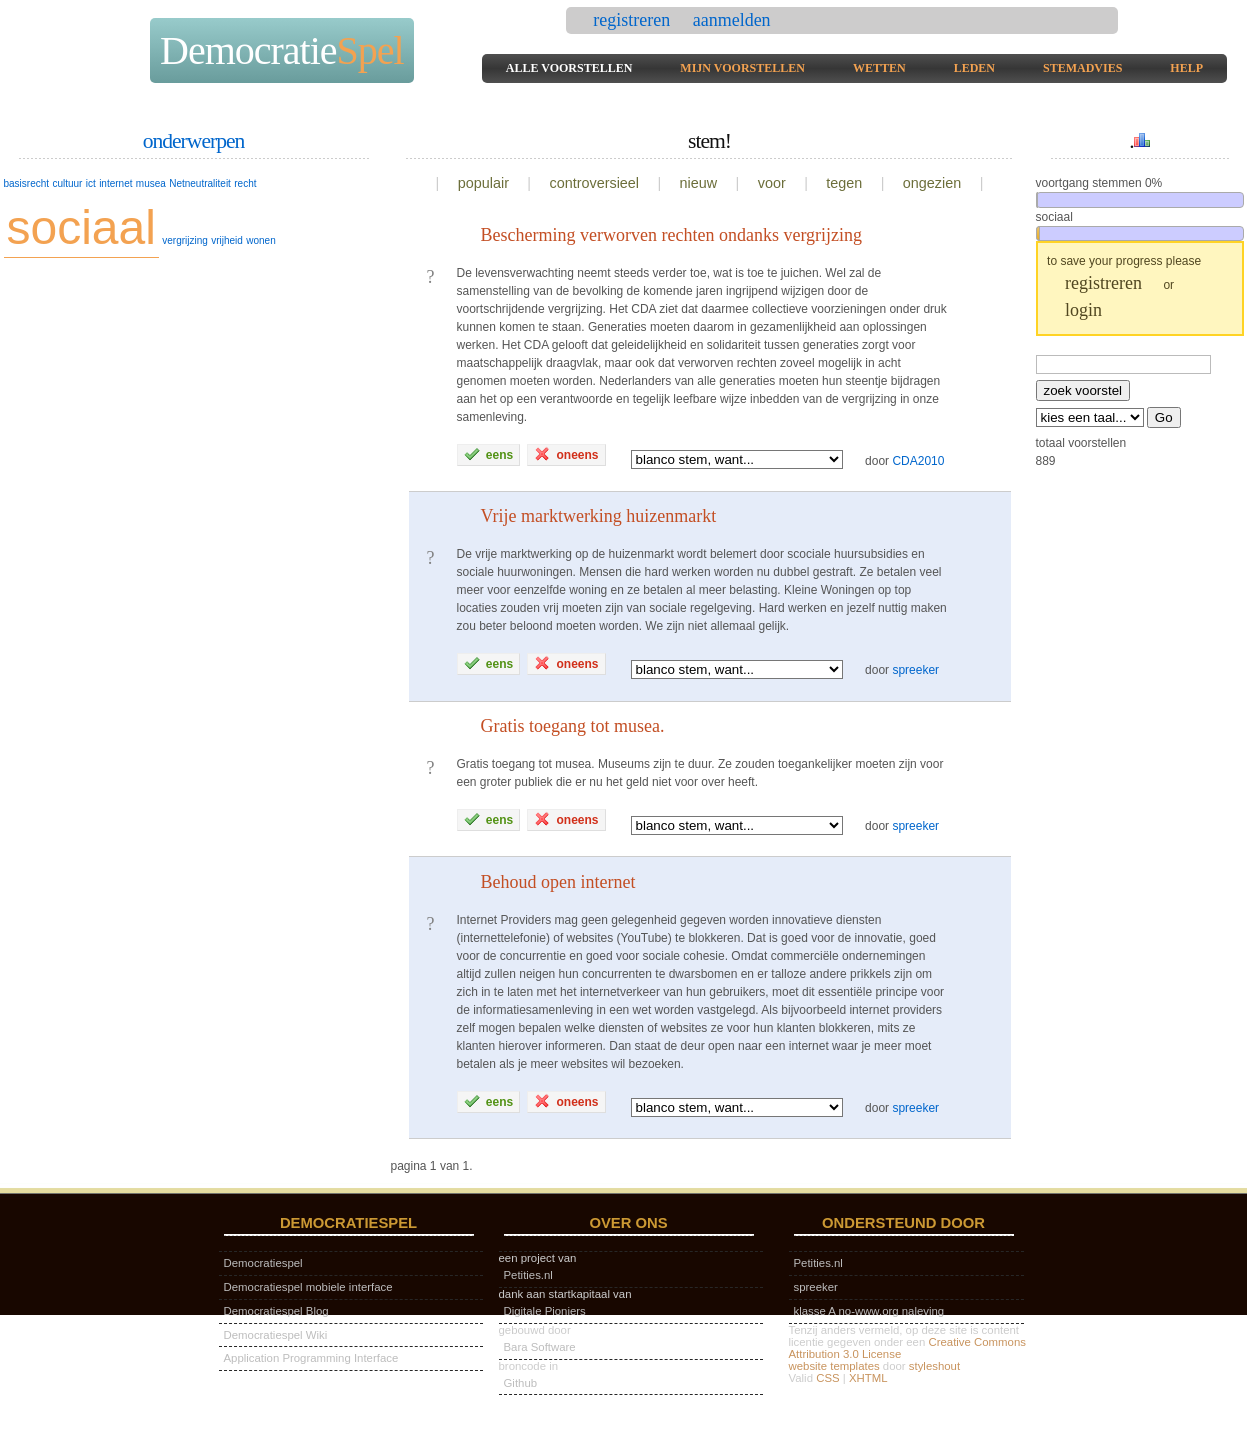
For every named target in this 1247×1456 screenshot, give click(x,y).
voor (772, 183)
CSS (827, 1378)
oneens (566, 454)
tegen (844, 183)
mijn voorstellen (742, 68)
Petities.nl (528, 1275)
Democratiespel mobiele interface (308, 1287)
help (1186, 68)
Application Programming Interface (311, 1358)
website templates (834, 1366)
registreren (633, 20)
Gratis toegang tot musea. (573, 726)
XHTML (868, 1378)
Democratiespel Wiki (276, 1335)
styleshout (934, 1366)
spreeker (915, 670)
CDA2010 (918, 460)
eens (489, 454)
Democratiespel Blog (276, 1311)
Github (521, 1383)
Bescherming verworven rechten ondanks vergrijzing (672, 235)
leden (974, 68)
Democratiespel (263, 1263)
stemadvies (1082, 68)
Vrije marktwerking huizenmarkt (599, 516)
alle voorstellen (569, 68)
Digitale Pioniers (545, 1311)
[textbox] (1123, 364)
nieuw (699, 183)
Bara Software (540, 1347)
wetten (879, 68)
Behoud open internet (558, 882)
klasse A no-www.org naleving (869, 1311)
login (1083, 310)
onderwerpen (194, 141)
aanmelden (732, 20)
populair (483, 183)
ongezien (932, 183)
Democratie (282, 50)
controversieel (594, 183)
